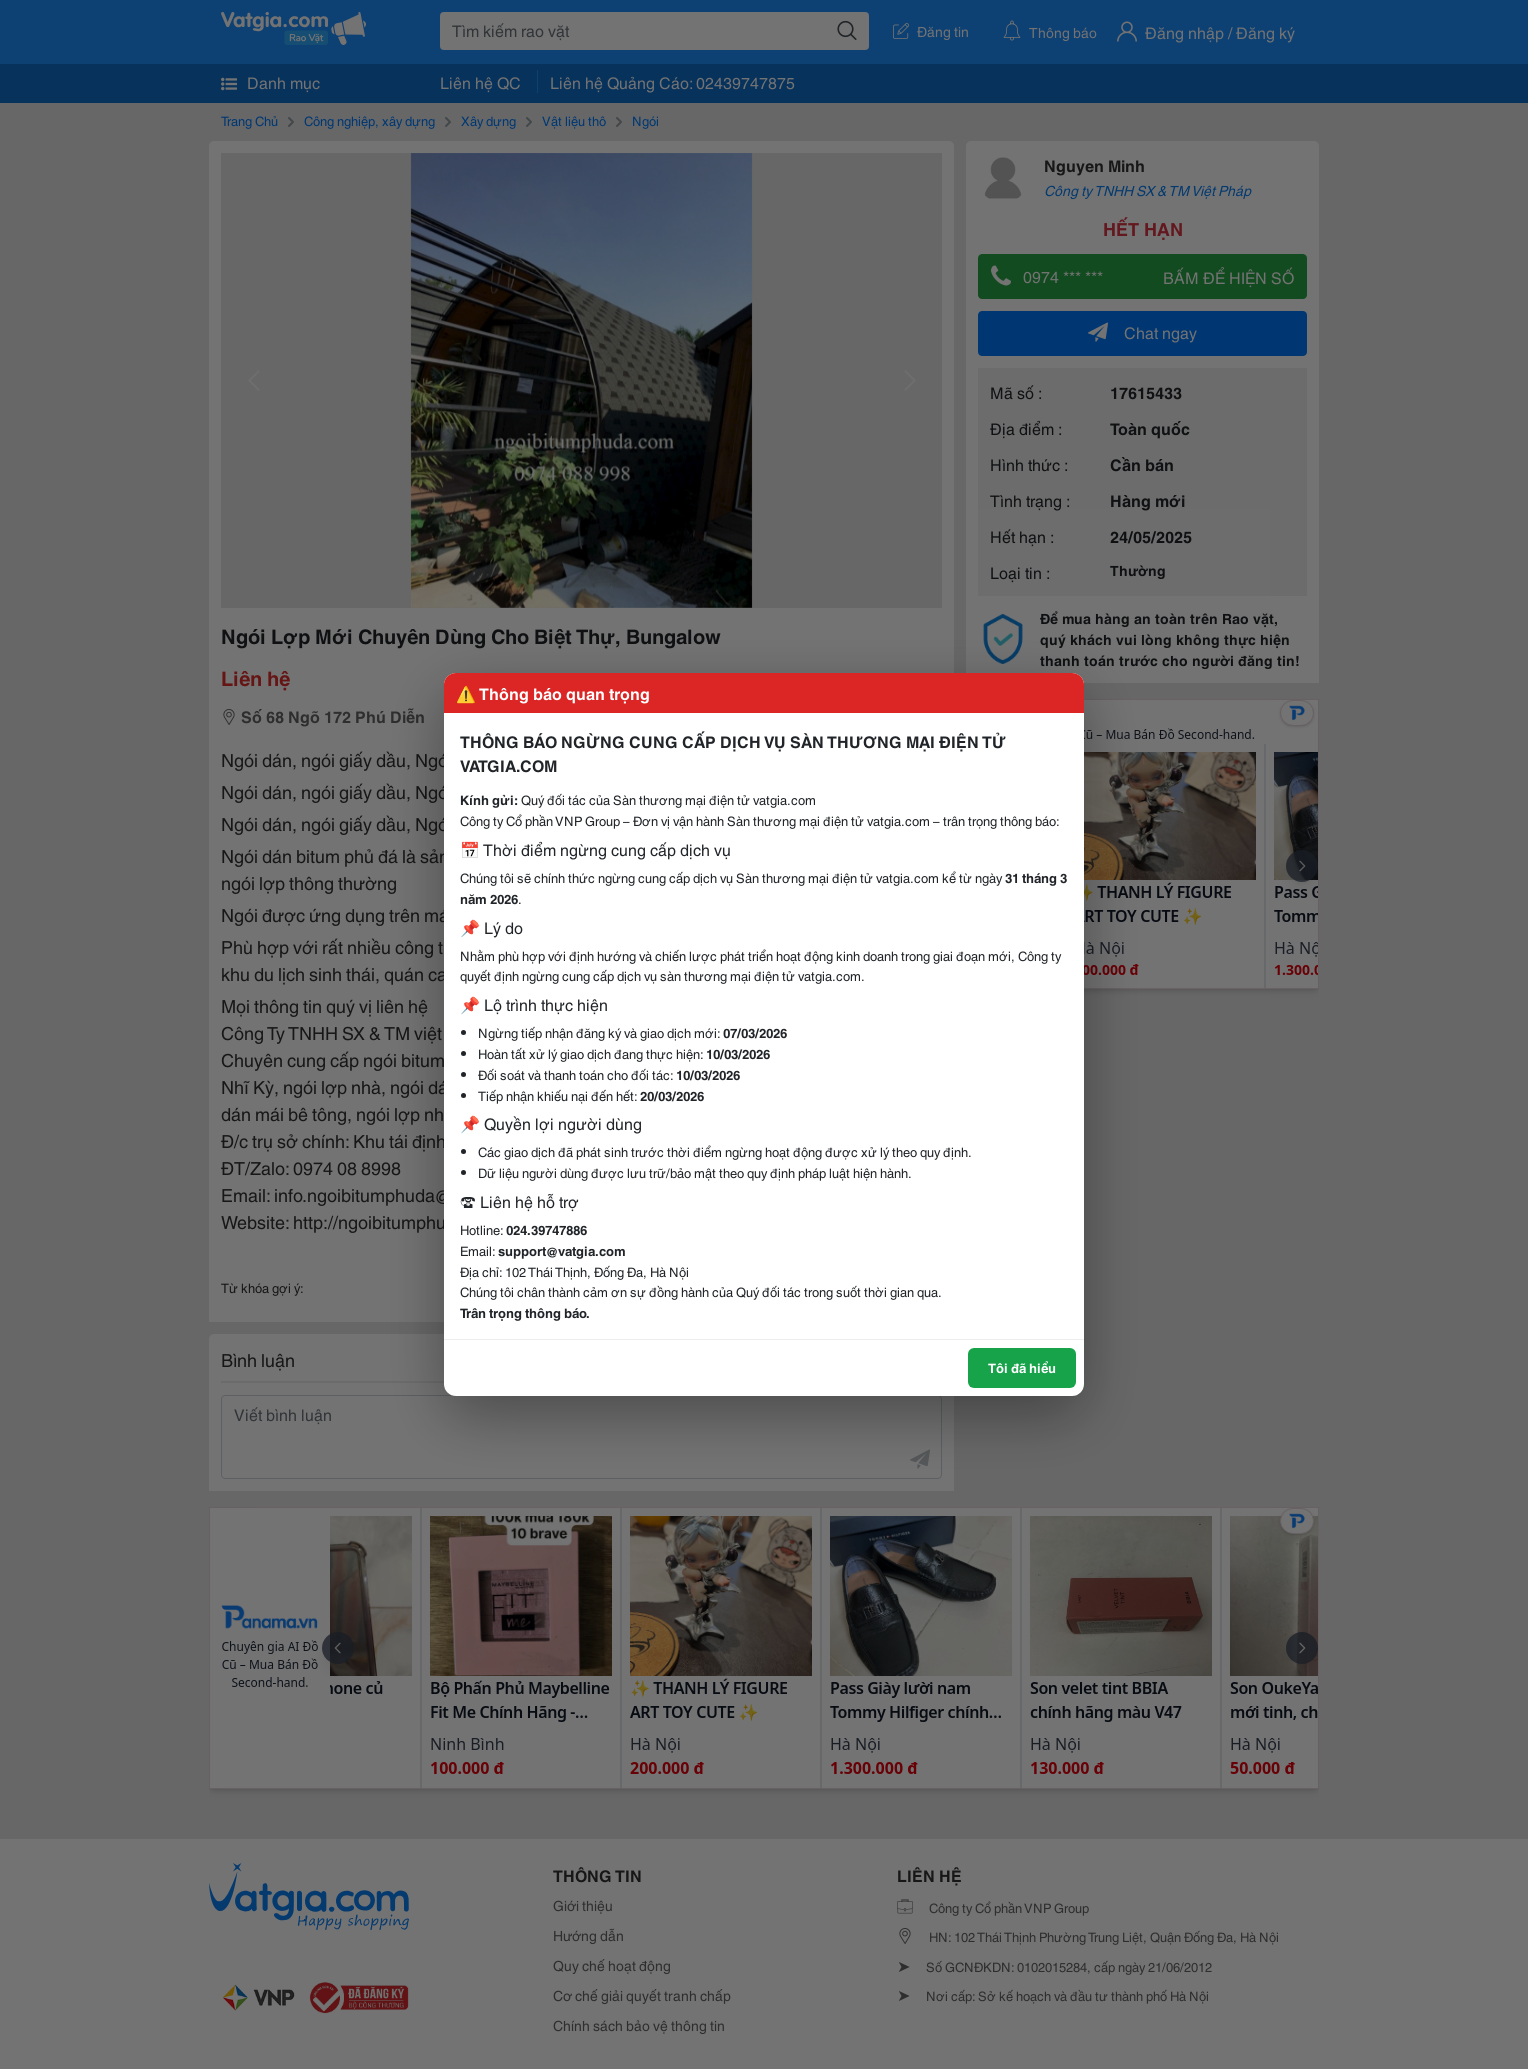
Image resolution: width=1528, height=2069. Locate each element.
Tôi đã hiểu (1022, 1367)
